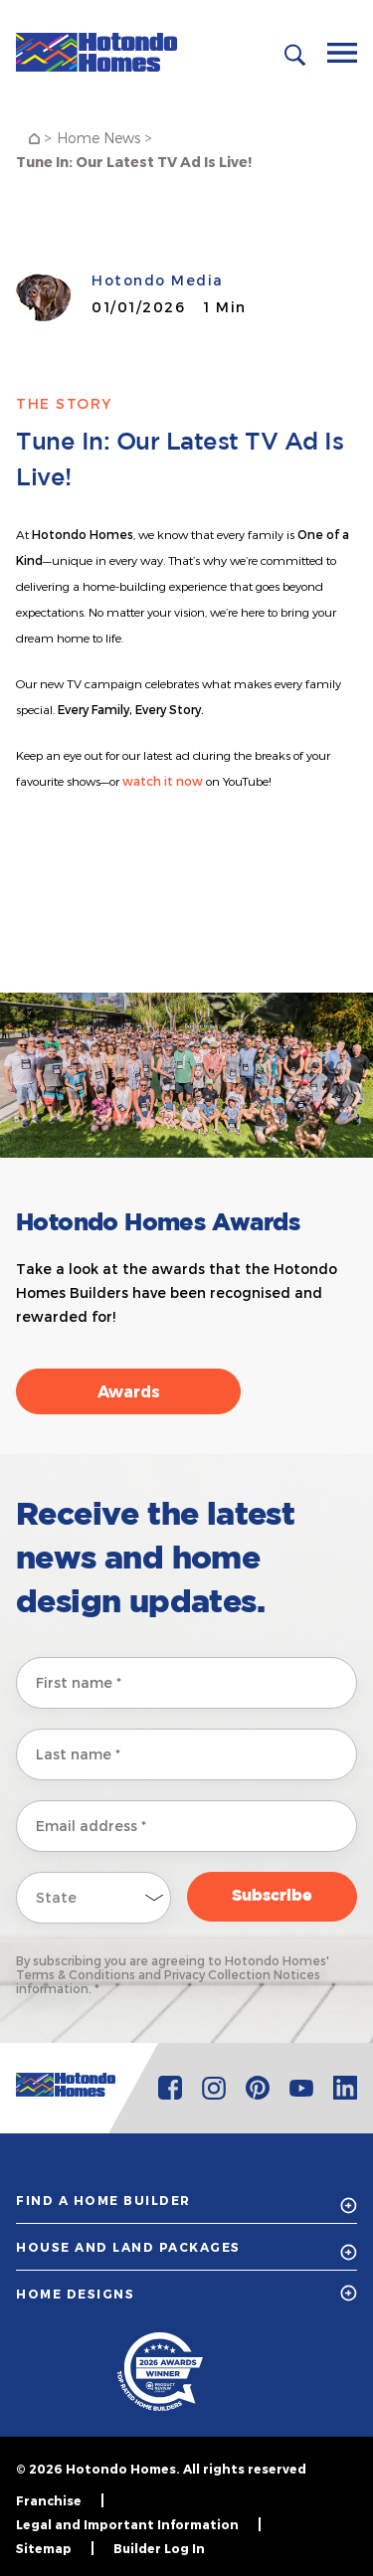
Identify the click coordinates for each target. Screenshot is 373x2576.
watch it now (162, 781)
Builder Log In (159, 2548)
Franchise (49, 2500)
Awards (128, 1390)
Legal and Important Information (127, 2524)
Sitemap (44, 2548)
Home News (98, 137)
